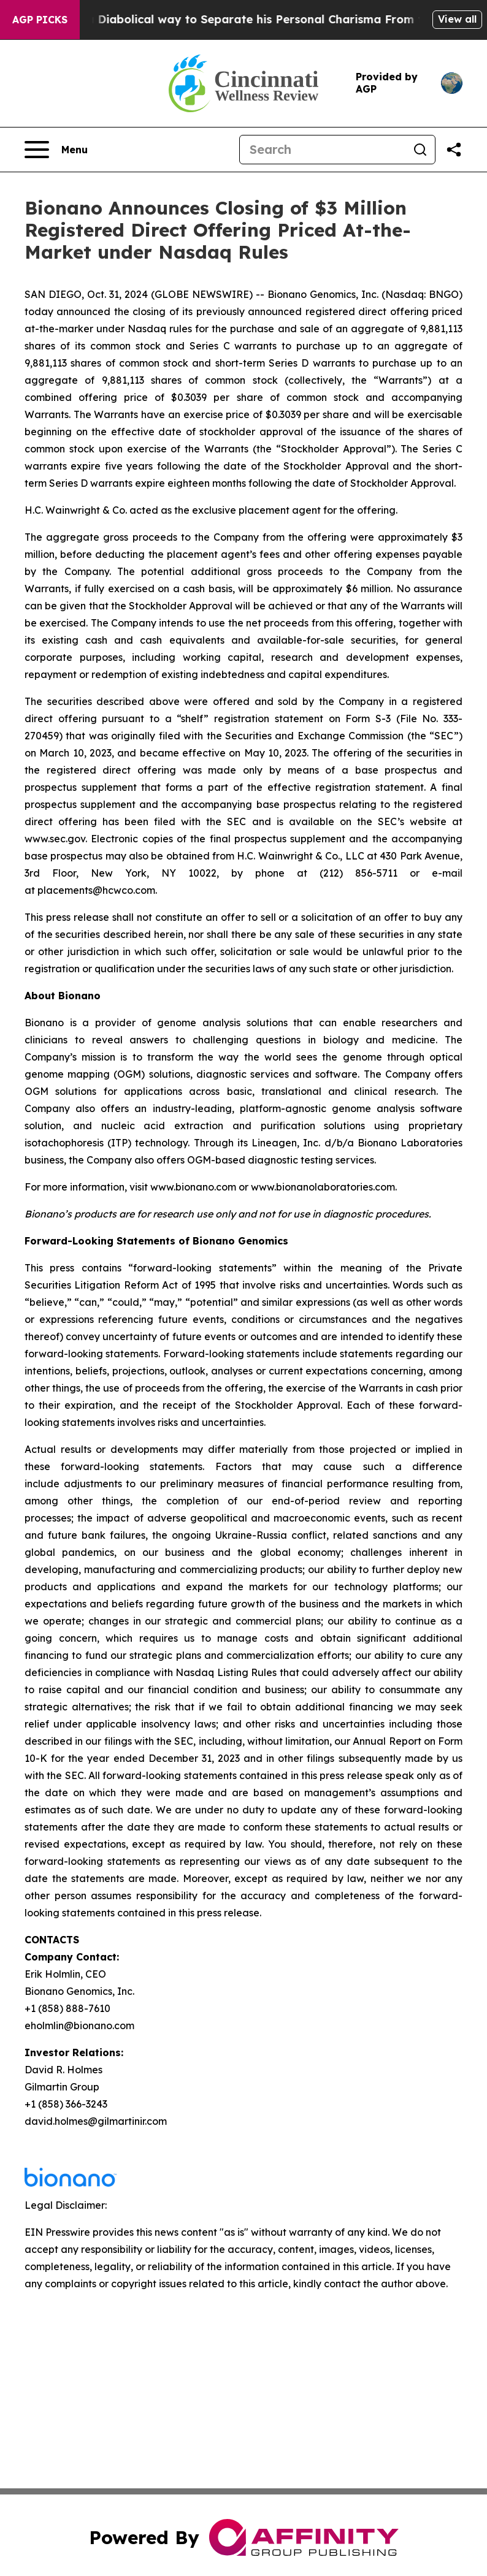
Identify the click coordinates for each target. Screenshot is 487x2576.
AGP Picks (39, 19)
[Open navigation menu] (56, 149)
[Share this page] (453, 149)
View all (457, 19)
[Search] (322, 149)
